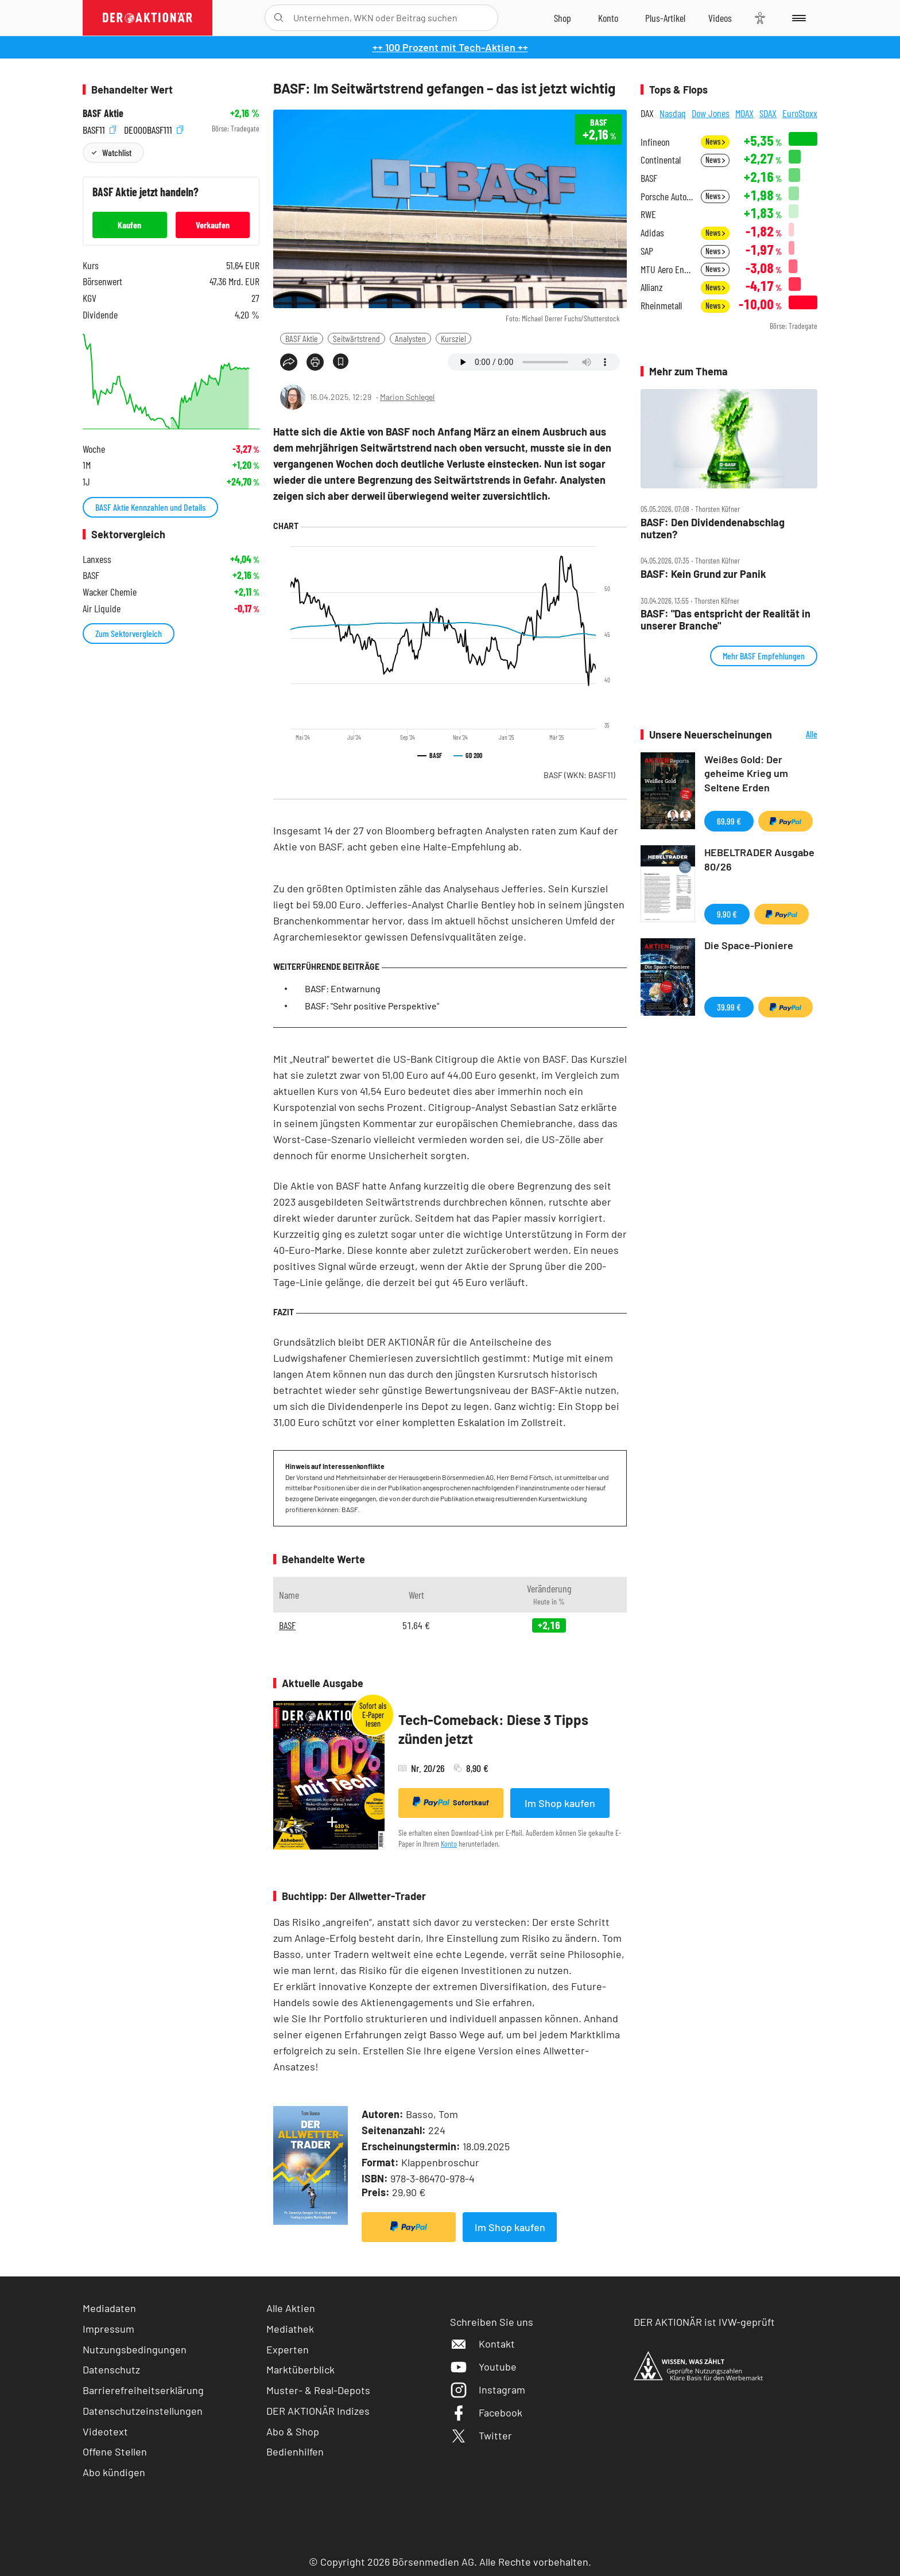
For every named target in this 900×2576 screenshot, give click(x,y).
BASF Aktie (301, 338)
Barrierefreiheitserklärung (143, 2390)
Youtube (483, 2366)
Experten (287, 2349)
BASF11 (99, 129)
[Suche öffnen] (279, 18)
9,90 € (727, 913)
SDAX (768, 113)
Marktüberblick (300, 2369)
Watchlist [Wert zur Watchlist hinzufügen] (116, 152)
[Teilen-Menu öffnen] (288, 362)
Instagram (487, 2389)
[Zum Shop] (562, 18)
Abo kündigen (114, 2472)
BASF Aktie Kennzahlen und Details (150, 507)
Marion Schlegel (407, 397)
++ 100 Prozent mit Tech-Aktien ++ (450, 47)
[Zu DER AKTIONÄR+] (665, 18)
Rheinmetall (661, 306)
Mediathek (290, 2328)
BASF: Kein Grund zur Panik (703, 574)
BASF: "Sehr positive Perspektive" (372, 1005)
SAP (647, 251)
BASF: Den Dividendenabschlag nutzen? (713, 528)
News (715, 141)
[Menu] (797, 18)
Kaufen (129, 224)
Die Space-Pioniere (748, 945)
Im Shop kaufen (560, 1803)
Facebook (486, 2412)
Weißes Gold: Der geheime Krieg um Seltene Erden (746, 773)
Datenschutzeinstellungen (143, 2411)
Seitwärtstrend (356, 338)
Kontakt (482, 2343)
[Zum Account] (608, 18)
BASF (579, 775)
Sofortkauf (451, 1802)
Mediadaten (109, 2308)
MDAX (744, 113)
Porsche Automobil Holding (667, 197)
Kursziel (453, 338)
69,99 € (729, 820)
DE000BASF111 (153, 129)
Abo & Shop (292, 2431)
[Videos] (720, 18)
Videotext (105, 2431)
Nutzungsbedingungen (135, 2349)
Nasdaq (673, 113)
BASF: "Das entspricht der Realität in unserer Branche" (725, 619)
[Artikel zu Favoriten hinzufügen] (340, 361)
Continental (661, 160)
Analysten (410, 338)
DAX (647, 113)
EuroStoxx (799, 113)
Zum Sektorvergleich (128, 633)
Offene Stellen (115, 2451)
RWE (648, 214)
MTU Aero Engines (667, 269)
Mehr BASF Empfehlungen (764, 655)
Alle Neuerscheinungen (797, 735)
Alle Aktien (290, 2308)
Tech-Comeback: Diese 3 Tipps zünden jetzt (493, 1729)
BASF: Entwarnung (343, 988)
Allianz (652, 287)
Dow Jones (711, 113)
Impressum (108, 2328)
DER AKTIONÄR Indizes (318, 2410)
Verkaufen (213, 224)
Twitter (481, 2435)
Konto (449, 1843)
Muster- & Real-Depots (318, 2390)
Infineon (655, 142)
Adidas (652, 233)
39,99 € (729, 1006)
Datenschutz (111, 2369)
